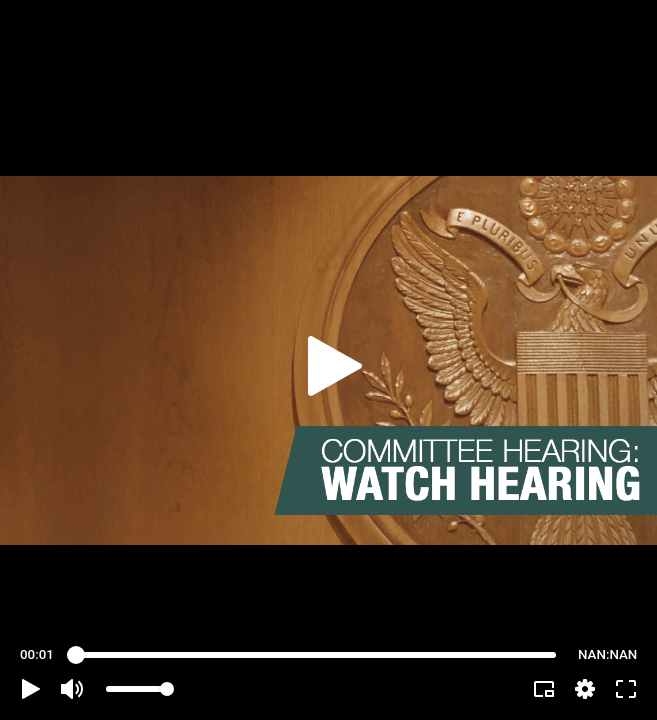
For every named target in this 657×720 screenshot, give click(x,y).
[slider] (316, 655)
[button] (31, 689)
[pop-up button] (585, 689)
